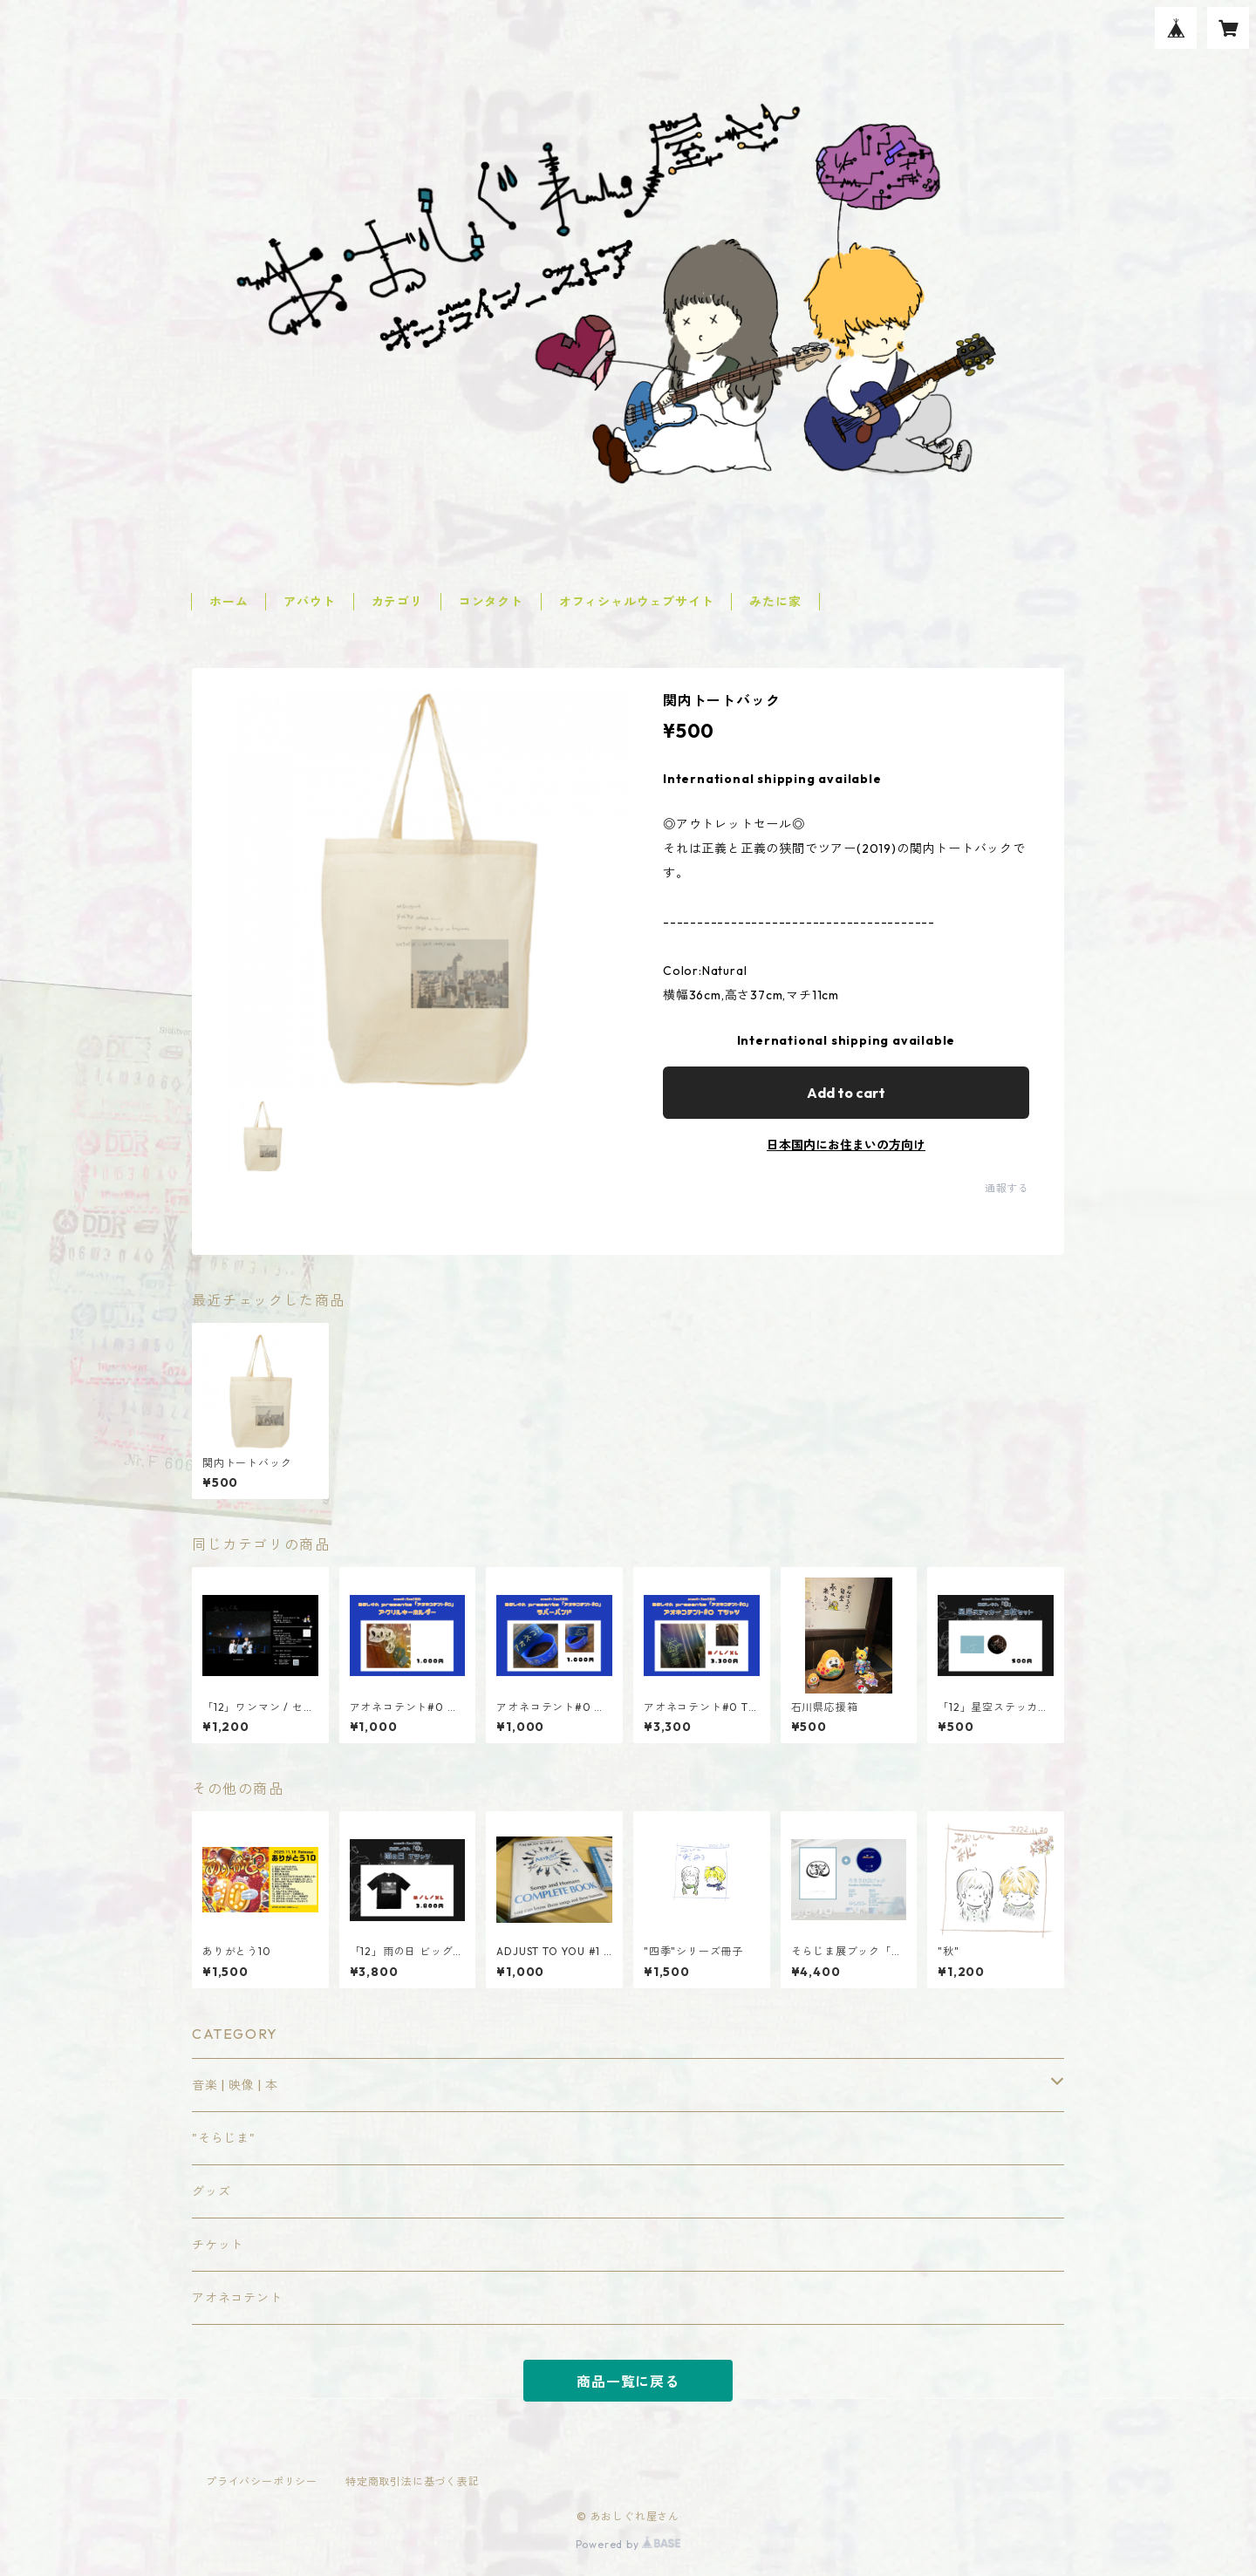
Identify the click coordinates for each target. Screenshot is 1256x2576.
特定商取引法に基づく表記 (412, 2481)
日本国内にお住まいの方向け (846, 1145)
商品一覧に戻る (628, 2381)
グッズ (211, 2191)
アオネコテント (237, 2298)
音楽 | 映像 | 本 (235, 2085)
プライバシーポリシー (261, 2481)
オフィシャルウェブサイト (636, 602)
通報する (1007, 1188)
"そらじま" (224, 2138)
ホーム (228, 602)
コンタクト (491, 602)
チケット (217, 2244)
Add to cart (846, 1092)
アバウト (309, 602)
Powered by (628, 2544)
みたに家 (775, 602)
